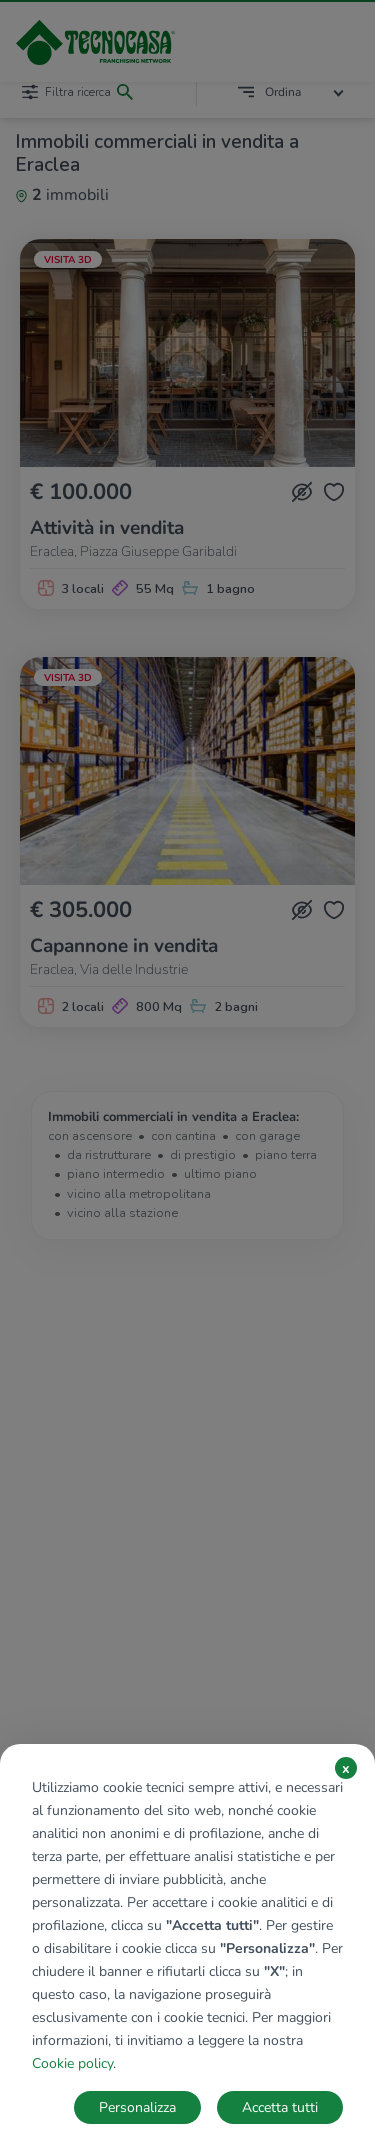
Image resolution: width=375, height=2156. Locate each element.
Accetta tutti (280, 2107)
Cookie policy (72, 2063)
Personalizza (137, 2107)
